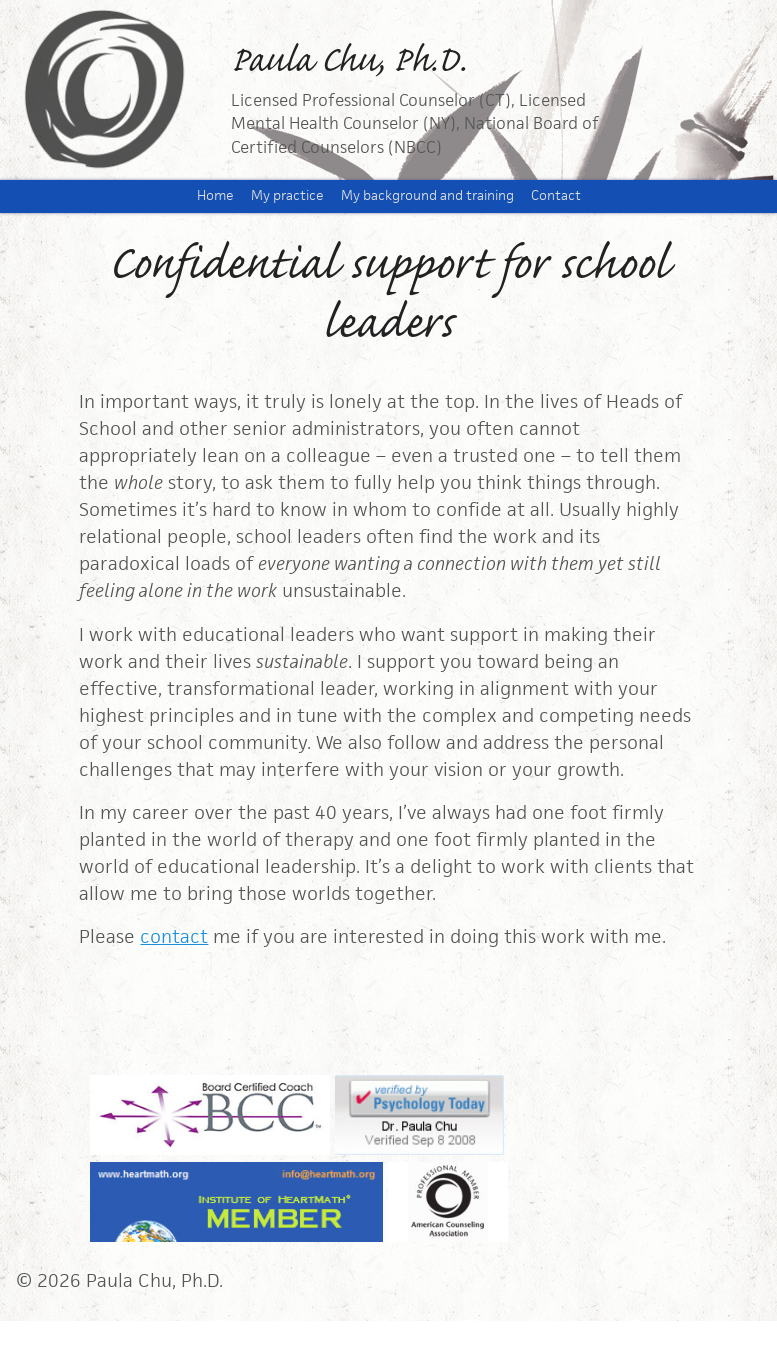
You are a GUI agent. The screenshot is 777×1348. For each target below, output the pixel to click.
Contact (556, 195)
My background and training (427, 195)
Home (215, 195)
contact (174, 936)
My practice (287, 195)
